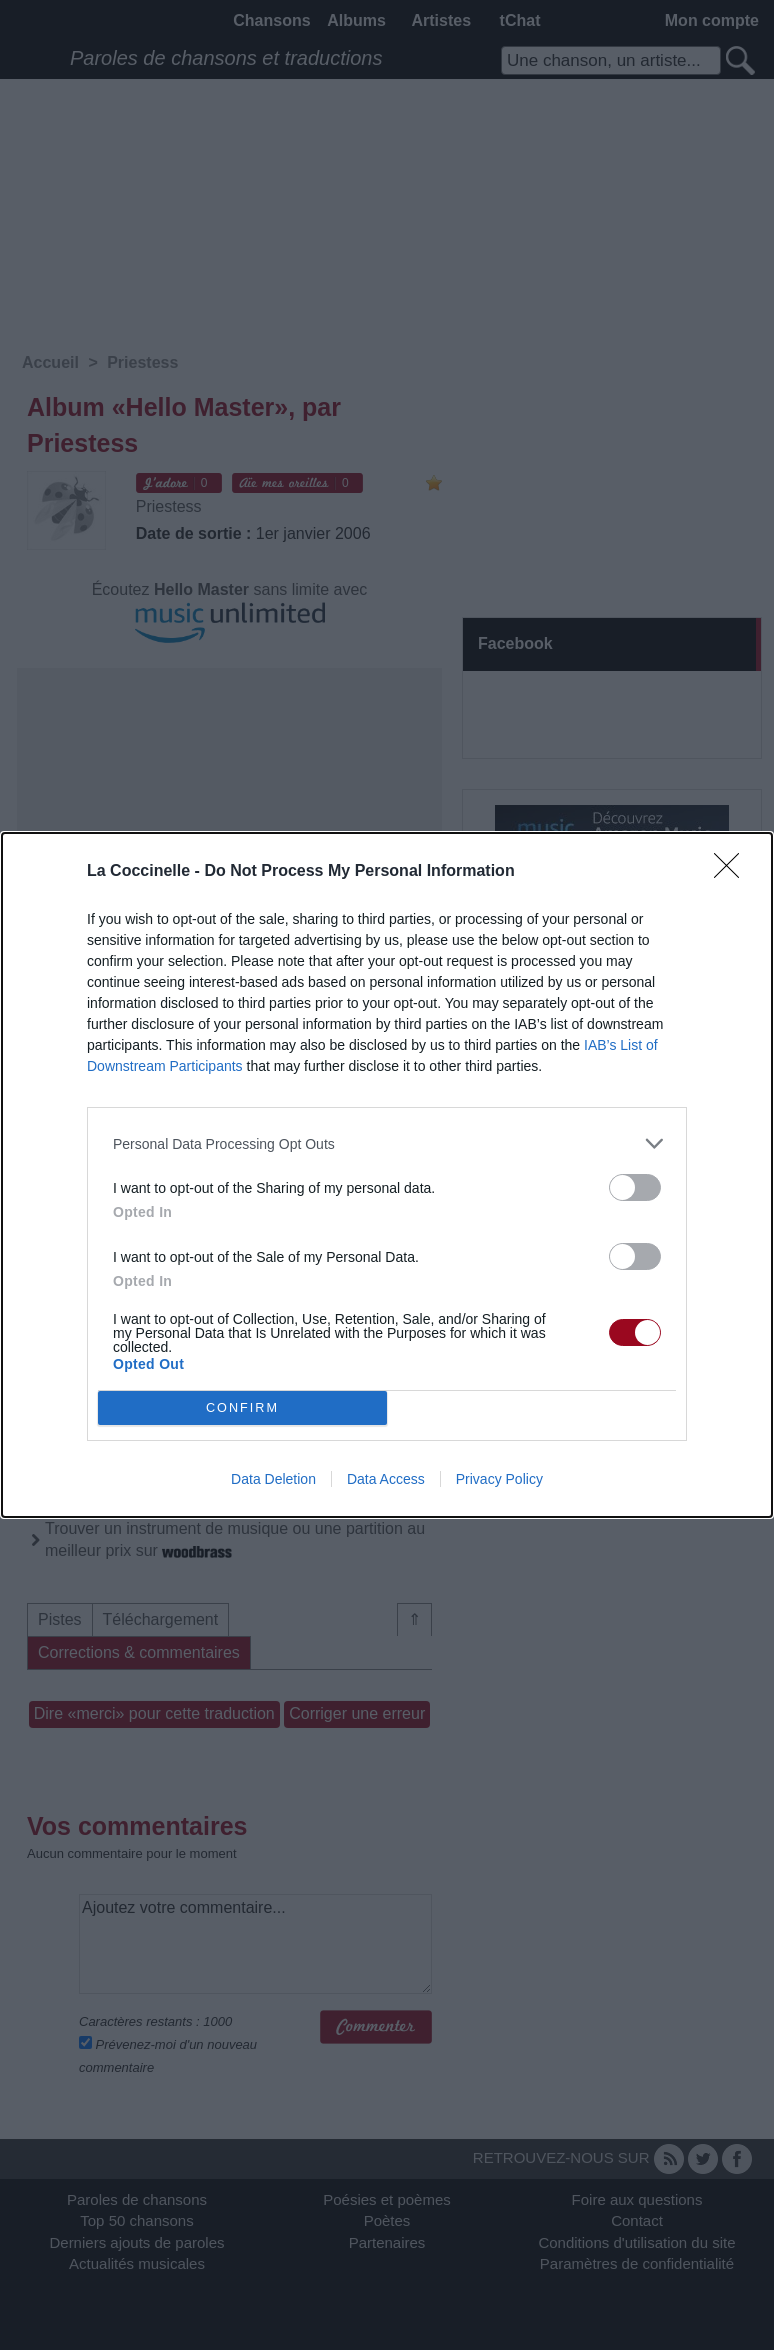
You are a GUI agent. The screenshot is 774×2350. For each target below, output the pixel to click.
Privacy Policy (499, 1479)
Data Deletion (273, 1479)
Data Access (386, 1479)
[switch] (635, 1187)
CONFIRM (242, 1408)
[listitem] (387, 1143)
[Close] (733, 872)
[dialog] (387, 1175)
